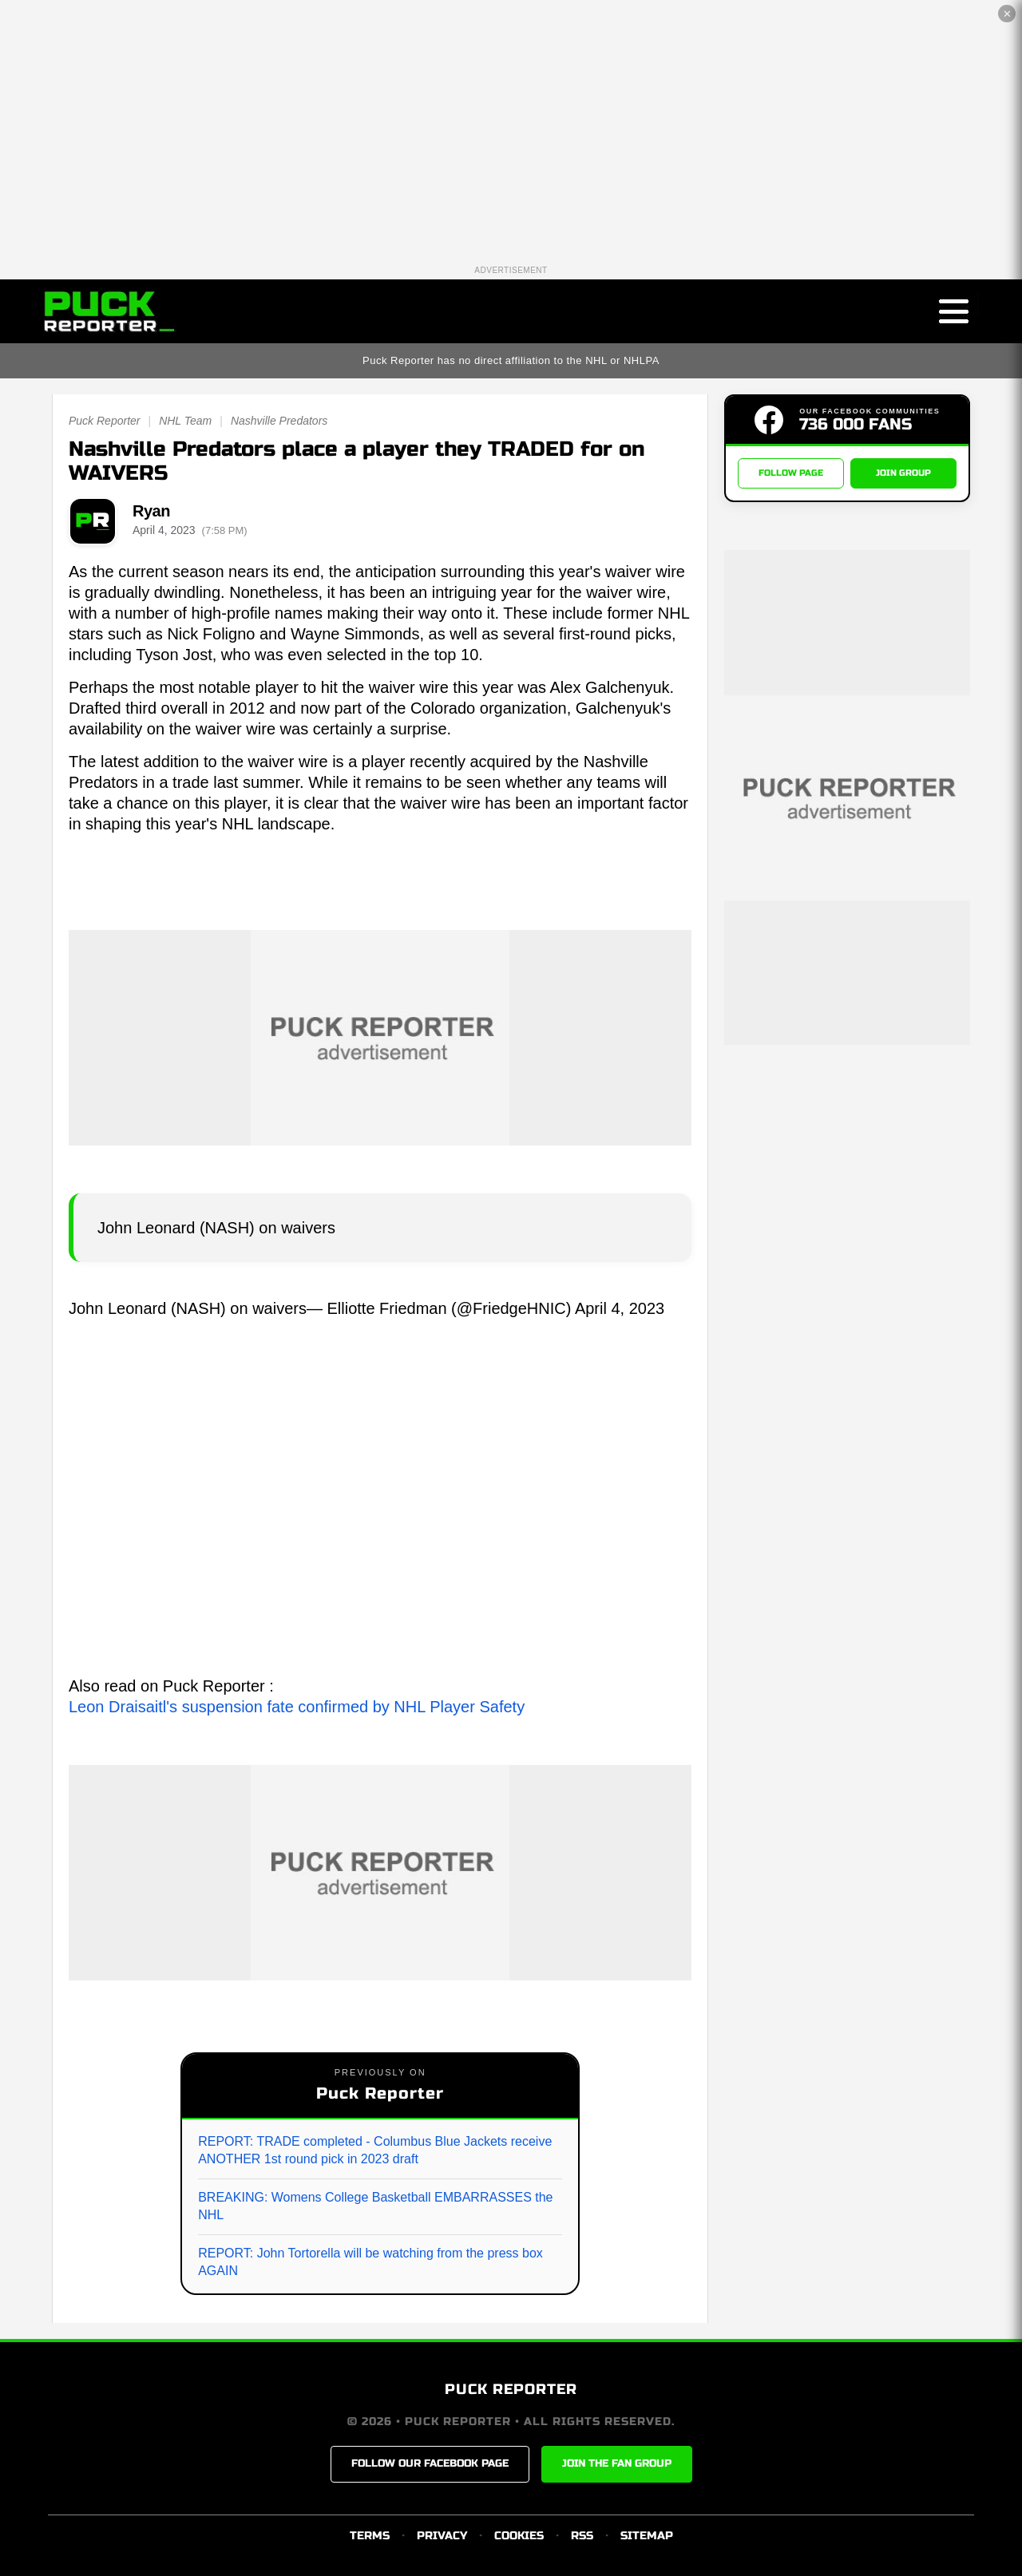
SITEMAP (646, 2535)
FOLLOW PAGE (791, 473)
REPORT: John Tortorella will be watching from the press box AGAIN (370, 2261)
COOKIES (519, 2535)
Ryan (151, 511)
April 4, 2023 (619, 1308)
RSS (582, 2535)
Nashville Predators (279, 420)
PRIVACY (442, 2535)
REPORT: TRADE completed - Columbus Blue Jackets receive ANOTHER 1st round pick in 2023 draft (375, 2150)
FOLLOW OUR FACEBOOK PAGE (430, 2463)
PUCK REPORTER (511, 2389)
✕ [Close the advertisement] (1007, 14)
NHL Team (185, 420)
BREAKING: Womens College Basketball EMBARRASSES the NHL (375, 2206)
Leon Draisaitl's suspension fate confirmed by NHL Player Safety (297, 1706)
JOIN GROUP (903, 473)
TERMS (370, 2535)
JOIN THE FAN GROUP (616, 2463)
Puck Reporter (104, 420)
